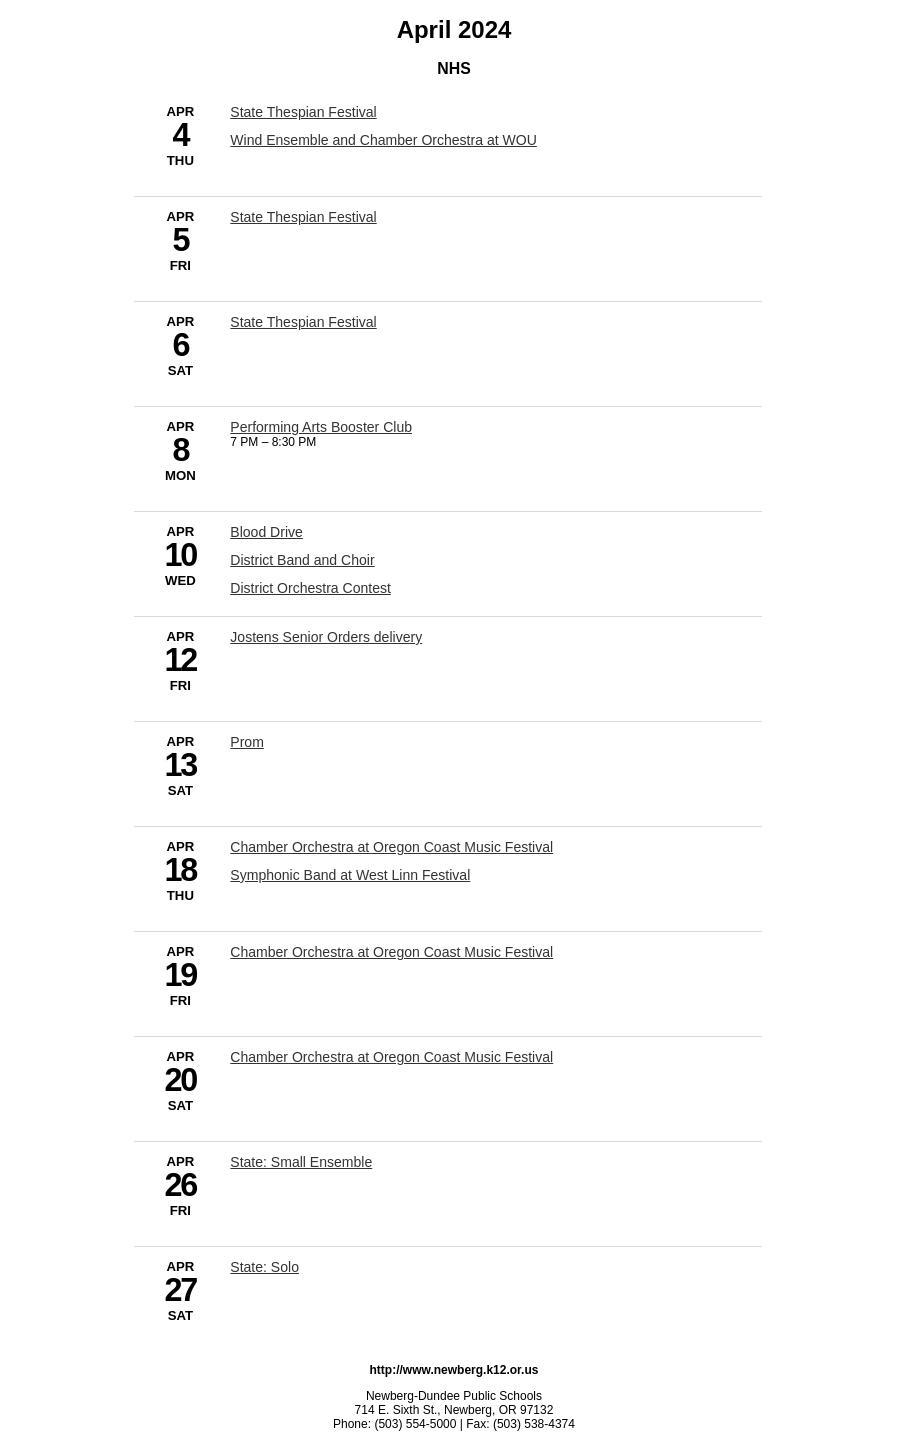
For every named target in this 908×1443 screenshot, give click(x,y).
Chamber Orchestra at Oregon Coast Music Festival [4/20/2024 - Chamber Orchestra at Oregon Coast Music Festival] (391, 1057)
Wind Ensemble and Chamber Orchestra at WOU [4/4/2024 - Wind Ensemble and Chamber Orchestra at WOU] (383, 140)
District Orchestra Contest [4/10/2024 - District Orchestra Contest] (310, 588)
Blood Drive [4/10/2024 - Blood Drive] (266, 532)
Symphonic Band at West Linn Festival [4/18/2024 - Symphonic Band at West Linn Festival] (350, 875)
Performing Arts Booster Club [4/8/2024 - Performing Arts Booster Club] (321, 427)
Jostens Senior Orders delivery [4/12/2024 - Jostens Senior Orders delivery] (326, 637)
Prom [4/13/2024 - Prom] (247, 742)
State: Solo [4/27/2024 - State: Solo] (264, 1267)
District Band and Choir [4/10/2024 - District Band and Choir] (302, 560)
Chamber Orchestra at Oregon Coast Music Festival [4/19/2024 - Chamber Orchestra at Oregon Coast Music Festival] (391, 952)
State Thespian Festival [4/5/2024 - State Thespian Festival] (303, 217)
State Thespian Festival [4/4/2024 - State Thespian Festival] (303, 112)
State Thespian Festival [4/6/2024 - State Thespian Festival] (303, 322)
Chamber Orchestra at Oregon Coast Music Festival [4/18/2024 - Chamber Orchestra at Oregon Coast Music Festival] (391, 847)
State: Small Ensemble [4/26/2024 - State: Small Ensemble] (301, 1162)
